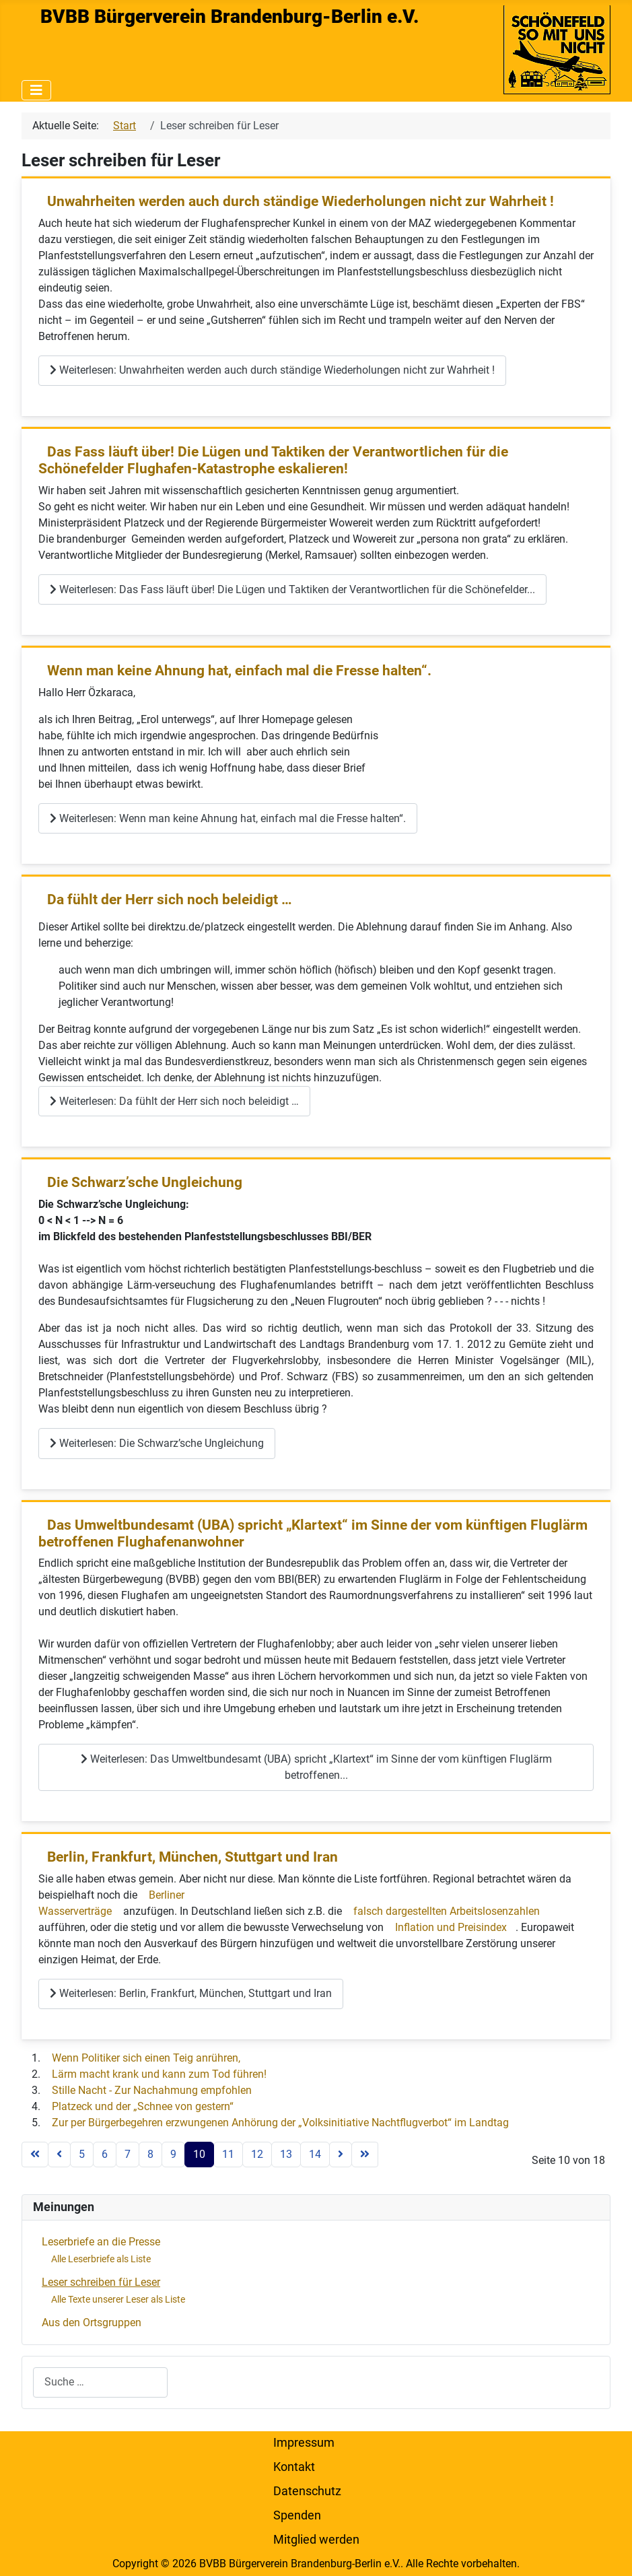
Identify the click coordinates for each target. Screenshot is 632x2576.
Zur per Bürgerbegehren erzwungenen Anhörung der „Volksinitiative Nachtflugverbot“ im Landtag (280, 2122)
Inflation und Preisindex (451, 1927)
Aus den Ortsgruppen (91, 2322)
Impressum (304, 2442)
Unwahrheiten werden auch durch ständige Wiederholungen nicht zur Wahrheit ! (300, 201)
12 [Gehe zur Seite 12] (257, 2154)
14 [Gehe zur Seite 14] (315, 2154)
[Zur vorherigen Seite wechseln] (59, 2154)
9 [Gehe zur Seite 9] (173, 2154)
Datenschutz (307, 2491)
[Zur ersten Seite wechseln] (35, 2154)
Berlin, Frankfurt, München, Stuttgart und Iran (192, 1857)
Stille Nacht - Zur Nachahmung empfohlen (152, 2090)
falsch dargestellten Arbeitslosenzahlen (446, 1911)
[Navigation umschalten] (36, 90)
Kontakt (294, 2467)
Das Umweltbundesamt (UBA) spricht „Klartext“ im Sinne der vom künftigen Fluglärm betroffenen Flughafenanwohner (313, 1533)
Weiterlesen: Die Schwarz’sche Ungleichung (157, 1443)
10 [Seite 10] (199, 2154)
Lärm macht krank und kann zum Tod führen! (159, 2074)
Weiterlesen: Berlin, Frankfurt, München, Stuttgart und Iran (191, 1993)
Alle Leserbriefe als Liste (101, 2258)
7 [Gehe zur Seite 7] (128, 2154)
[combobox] (100, 2382)
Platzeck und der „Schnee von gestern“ (143, 2106)
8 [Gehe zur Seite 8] (150, 2154)
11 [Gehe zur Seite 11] (228, 2154)
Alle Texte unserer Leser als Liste (118, 2299)
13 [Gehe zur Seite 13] (286, 2154)
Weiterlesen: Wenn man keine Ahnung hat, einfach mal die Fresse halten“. (228, 818)
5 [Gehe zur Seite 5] (82, 2154)
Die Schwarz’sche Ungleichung (144, 1182)
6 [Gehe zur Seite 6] (105, 2154)
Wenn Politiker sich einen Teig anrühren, (146, 2058)
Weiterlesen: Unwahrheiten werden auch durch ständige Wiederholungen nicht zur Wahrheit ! (272, 370)
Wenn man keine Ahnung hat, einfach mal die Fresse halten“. (239, 671)
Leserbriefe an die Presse (101, 2241)
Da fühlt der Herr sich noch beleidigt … (169, 899)
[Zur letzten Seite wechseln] (364, 2154)
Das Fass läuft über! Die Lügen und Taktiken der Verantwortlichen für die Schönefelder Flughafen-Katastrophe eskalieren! (273, 460)
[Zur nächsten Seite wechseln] (340, 2154)
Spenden (297, 2515)
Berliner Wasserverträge (111, 1903)
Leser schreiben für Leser (101, 2282)
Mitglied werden (316, 2539)
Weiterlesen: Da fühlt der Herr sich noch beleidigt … (174, 1101)
